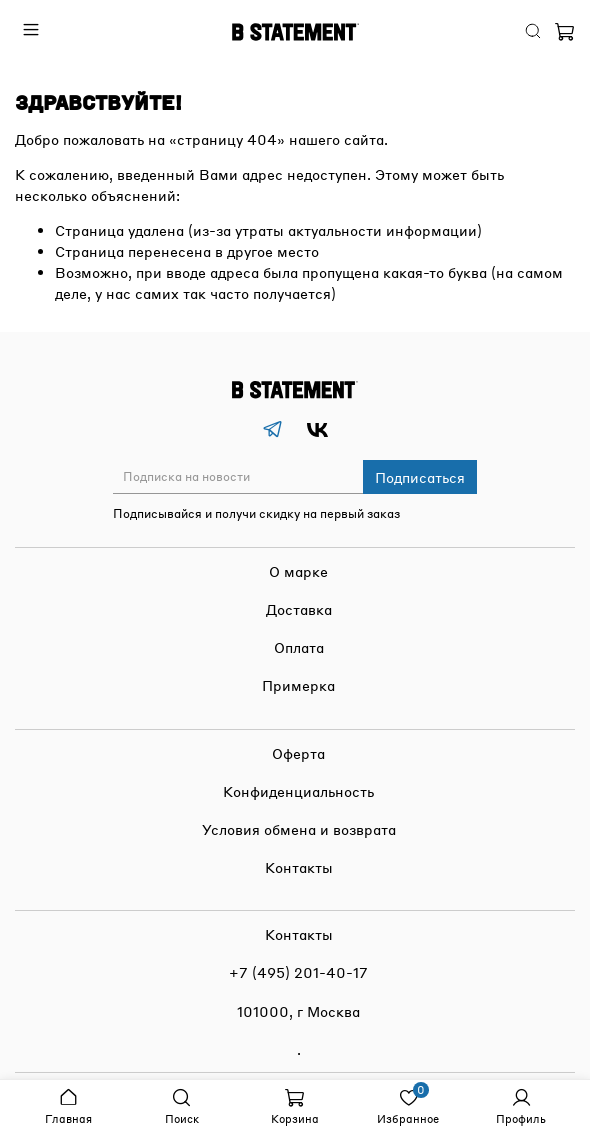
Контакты (299, 867)
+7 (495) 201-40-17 (298, 972)
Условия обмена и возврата (299, 829)
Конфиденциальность (298, 791)
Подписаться (420, 477)
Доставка (299, 609)
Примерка (298, 685)
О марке (298, 571)
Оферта (298, 753)
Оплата (299, 647)
